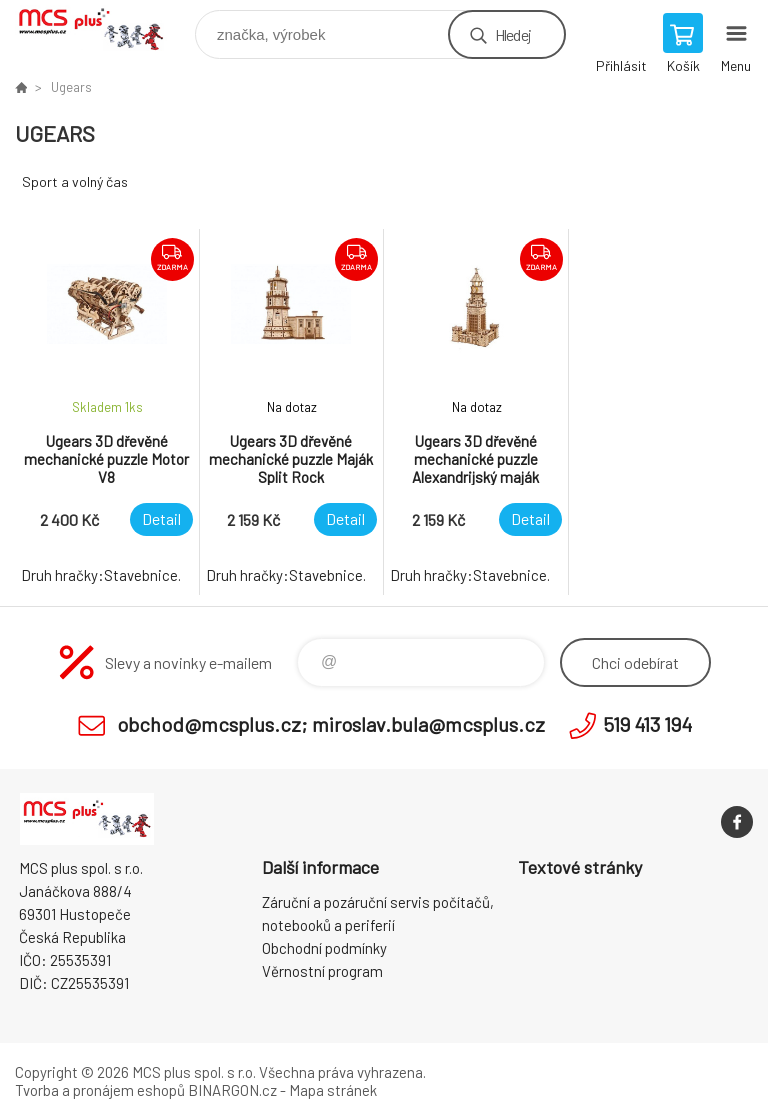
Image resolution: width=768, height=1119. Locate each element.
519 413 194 (647, 724)
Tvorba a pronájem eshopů (100, 1090)
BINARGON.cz (232, 1090)
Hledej (513, 34)
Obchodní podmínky (324, 948)
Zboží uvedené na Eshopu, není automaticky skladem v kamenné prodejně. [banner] (103, 29)
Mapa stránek (333, 1090)
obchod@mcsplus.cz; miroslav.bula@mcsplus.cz (331, 724)
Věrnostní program (322, 971)
